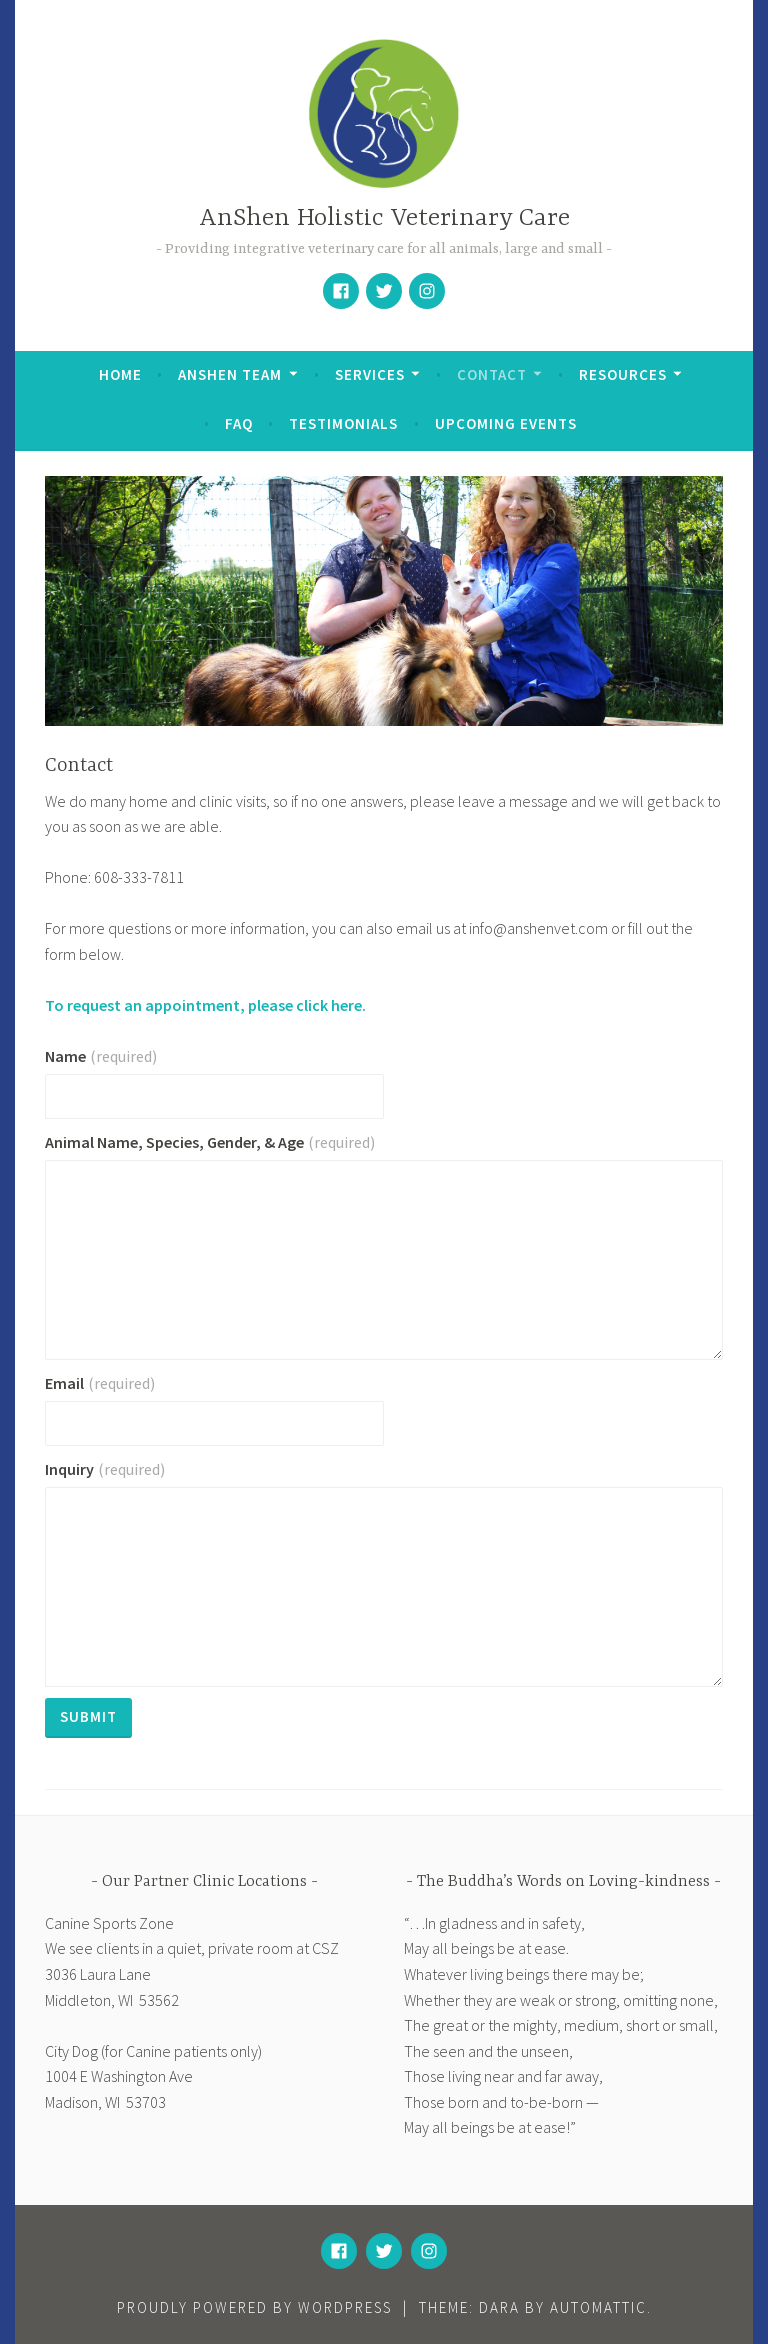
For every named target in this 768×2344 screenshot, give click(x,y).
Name (101, 1056)
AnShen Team (230, 374)
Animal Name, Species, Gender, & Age (210, 1142)
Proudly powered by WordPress (254, 2307)
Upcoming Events (506, 423)
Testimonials (343, 423)
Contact (492, 374)
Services (370, 374)
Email (100, 1383)
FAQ (239, 423)
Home (120, 374)
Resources (623, 374)
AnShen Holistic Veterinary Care (384, 218)
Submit (88, 1716)
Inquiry (105, 1469)
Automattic (598, 2307)
